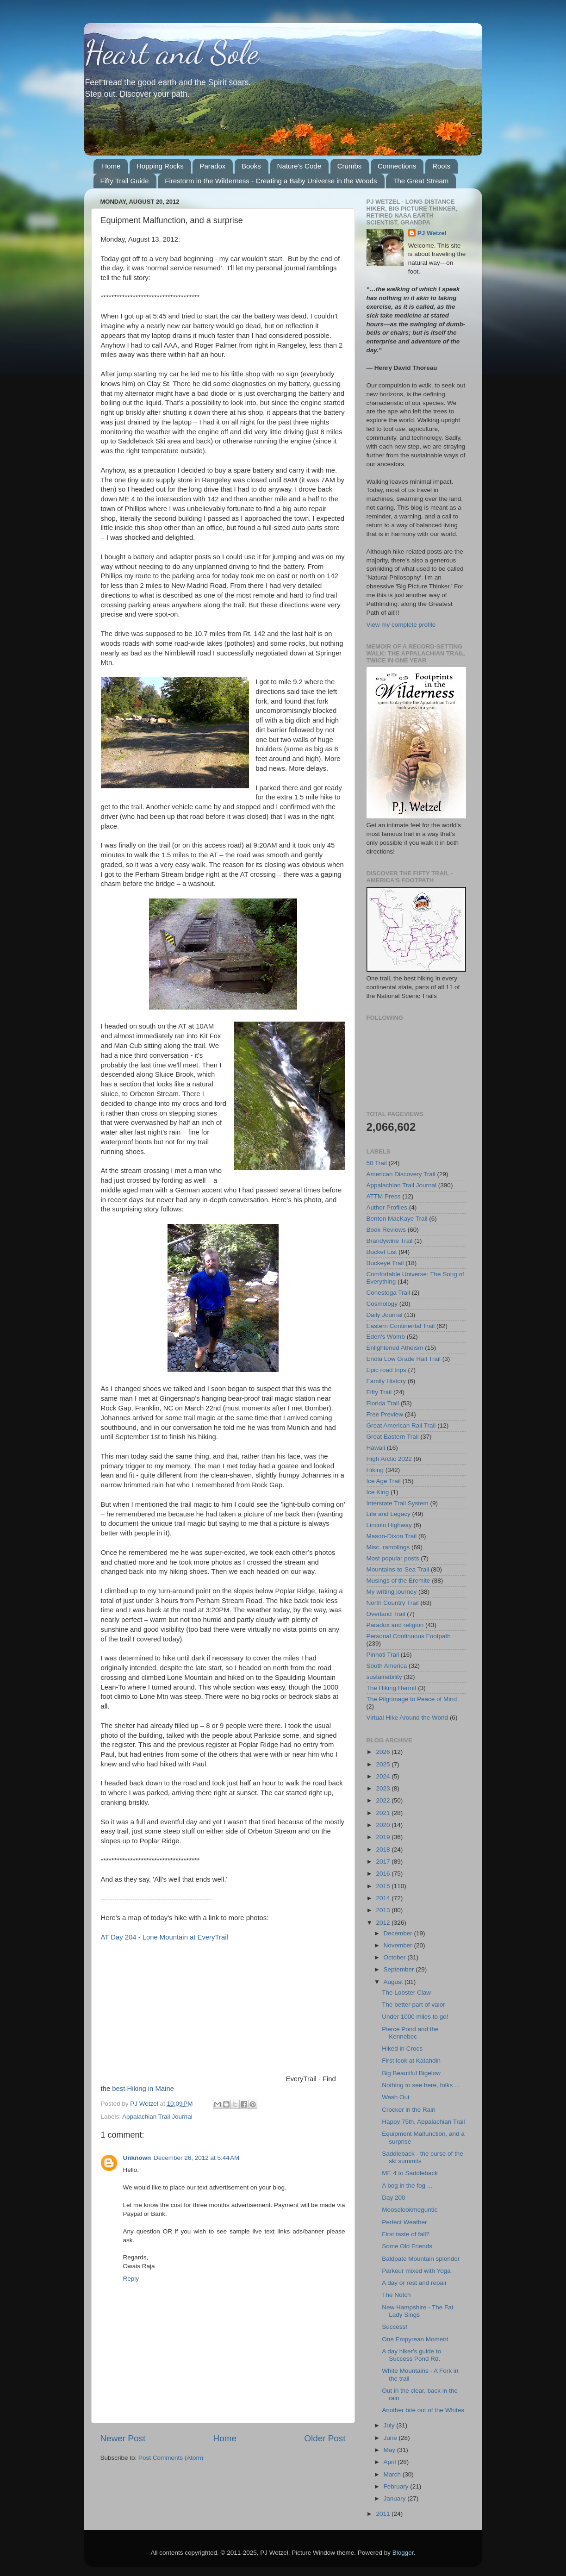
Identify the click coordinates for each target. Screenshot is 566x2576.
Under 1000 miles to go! (415, 2016)
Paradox (212, 166)
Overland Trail (386, 1613)
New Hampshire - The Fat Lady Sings (417, 2311)
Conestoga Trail (389, 1292)
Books (251, 166)
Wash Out (396, 2097)
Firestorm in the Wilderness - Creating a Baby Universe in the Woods (271, 181)
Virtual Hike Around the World (407, 1717)
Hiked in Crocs (402, 2048)
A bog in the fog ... (407, 2185)
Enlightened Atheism (395, 1347)
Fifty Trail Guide (124, 181)
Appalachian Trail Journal (157, 2116)
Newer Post (123, 2438)
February (397, 2486)
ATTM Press (384, 1196)
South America (387, 1665)
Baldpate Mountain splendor (421, 2258)
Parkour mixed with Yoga (416, 2270)
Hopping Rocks (160, 166)
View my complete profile (401, 624)
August (394, 1981)
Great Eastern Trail (393, 1436)
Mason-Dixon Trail (392, 1536)
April (391, 2461)
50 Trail (377, 1163)
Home (111, 166)
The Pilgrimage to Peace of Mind (412, 1699)
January (396, 2498)
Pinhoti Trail (383, 1654)
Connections (397, 166)
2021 (384, 1812)
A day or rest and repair (414, 2282)
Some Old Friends (407, 2246)
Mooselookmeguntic (409, 2209)
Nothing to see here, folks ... (421, 2085)
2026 (384, 1751)
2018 (384, 1849)
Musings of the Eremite (398, 1580)
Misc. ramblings (388, 1547)
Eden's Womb (386, 1336)
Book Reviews (386, 1229)
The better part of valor (413, 2004)
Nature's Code (299, 166)
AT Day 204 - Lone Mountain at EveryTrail (164, 1937)
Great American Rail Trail (401, 1425)
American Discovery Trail (401, 1174)
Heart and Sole (171, 52)
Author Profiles (387, 1207)
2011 (384, 2513)
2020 (384, 1824)
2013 (384, 1910)
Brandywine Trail (390, 1240)
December (399, 1933)
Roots (441, 166)
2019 (384, 1837)
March (393, 2474)
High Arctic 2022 (389, 1458)
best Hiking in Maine (143, 2088)
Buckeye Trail (385, 1263)
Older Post (324, 2438)
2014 (384, 1898)
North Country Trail (393, 1602)
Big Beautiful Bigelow (411, 2073)
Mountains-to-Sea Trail (398, 1569)
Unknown (137, 2157)
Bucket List (382, 1251)
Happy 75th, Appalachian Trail (423, 2121)
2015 (384, 1886)
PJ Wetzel (432, 233)
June (391, 2437)
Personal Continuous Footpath (409, 1636)
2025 (384, 1764)
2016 (384, 1873)
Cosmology (382, 1303)
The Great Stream (420, 181)
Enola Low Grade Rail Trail (404, 1358)
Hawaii (376, 1447)
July (390, 2425)
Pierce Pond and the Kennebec (410, 2033)
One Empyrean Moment (415, 2339)
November (399, 1945)
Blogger (403, 2552)
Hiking (375, 1469)
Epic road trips (386, 1369)
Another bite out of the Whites (423, 2410)
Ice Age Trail (384, 1481)
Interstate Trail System (398, 1503)
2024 (384, 1776)
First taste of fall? (405, 2234)
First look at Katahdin (411, 2060)
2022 (384, 1800)
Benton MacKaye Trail (397, 1218)
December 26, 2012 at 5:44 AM (196, 2157)
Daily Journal (385, 1314)
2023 (384, 1788)
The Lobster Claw (406, 1992)
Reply (131, 2278)
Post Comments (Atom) (170, 2457)
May (390, 2449)
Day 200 (393, 2197)
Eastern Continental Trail (401, 1325)
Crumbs (349, 166)
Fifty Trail (379, 1392)
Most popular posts (393, 1558)
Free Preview (385, 1414)
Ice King (378, 1492)
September (400, 1969)
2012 (384, 1922)
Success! (394, 2326)
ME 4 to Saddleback (410, 2173)
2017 (384, 1861)
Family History (386, 1381)
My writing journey (392, 1591)
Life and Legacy (389, 1513)
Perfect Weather (404, 2222)
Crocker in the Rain (408, 2109)
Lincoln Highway (389, 1525)
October (396, 1957)
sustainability (384, 1676)
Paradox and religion (395, 1625)
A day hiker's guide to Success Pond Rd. (411, 2355)
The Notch (396, 2294)
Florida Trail (383, 1403)
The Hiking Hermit (392, 1687)
